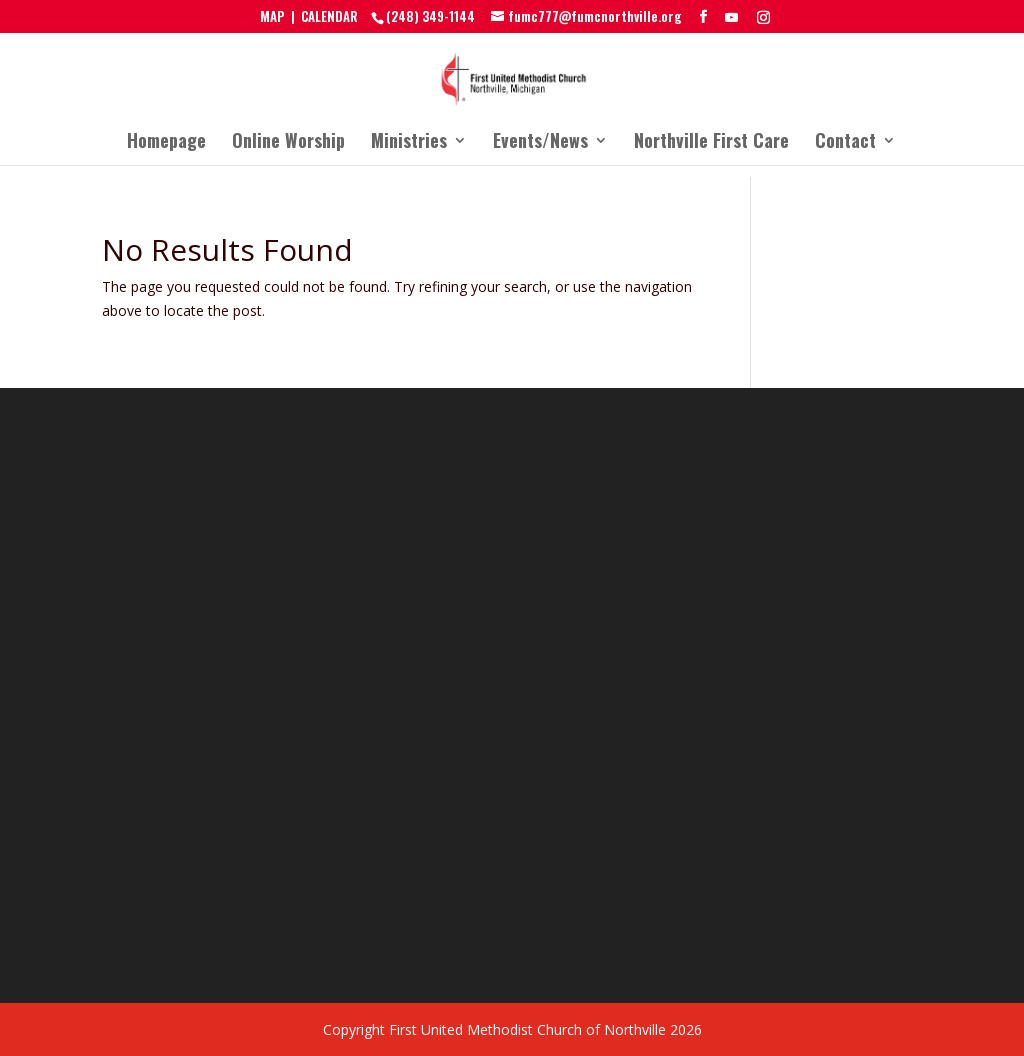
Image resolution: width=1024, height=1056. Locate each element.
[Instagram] (763, 17)
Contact (845, 143)
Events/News (540, 143)
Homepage (166, 143)
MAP (272, 16)
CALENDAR (329, 16)
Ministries (409, 143)
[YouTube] (731, 17)
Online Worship (288, 143)
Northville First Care (711, 143)
